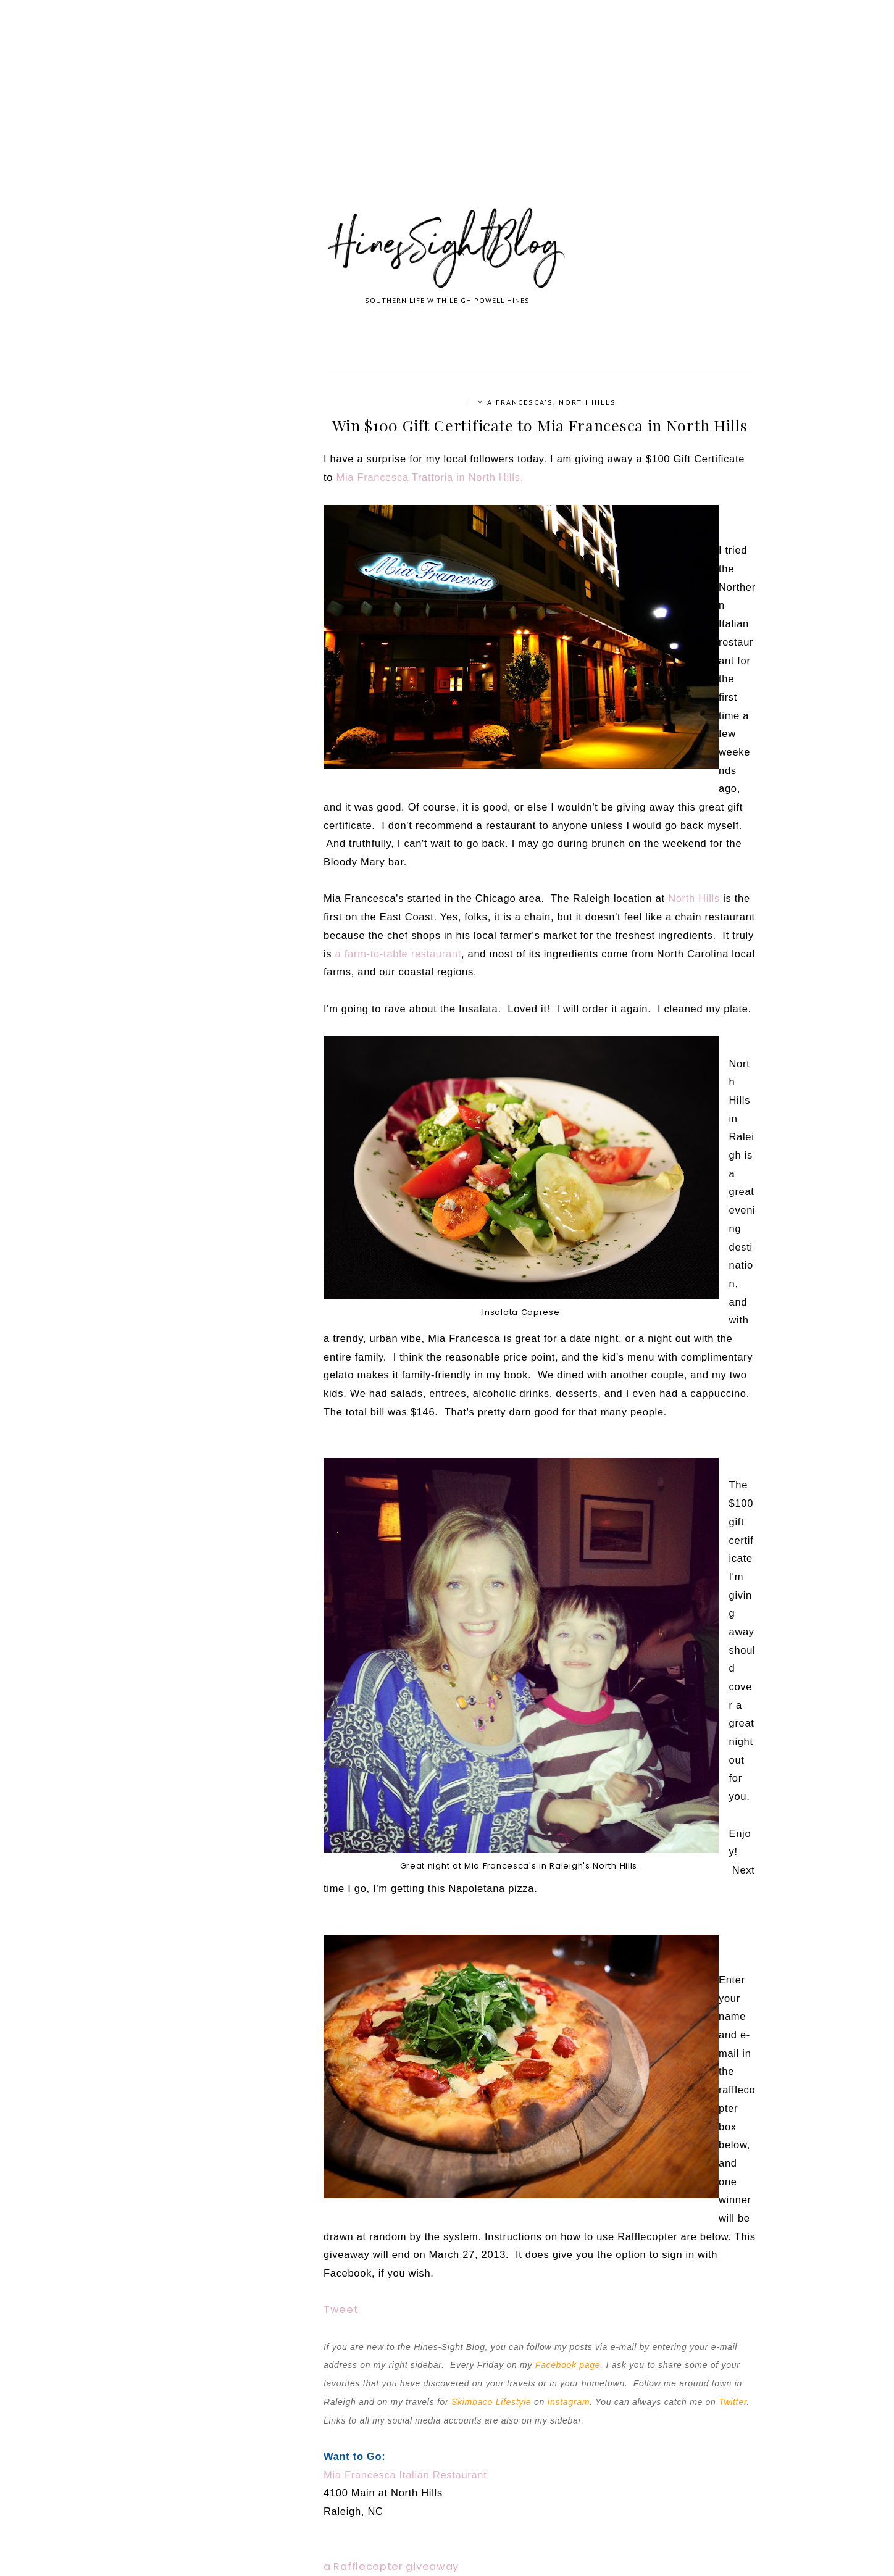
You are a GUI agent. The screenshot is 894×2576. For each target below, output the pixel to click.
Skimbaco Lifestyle (491, 2402)
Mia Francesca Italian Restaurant (405, 2474)
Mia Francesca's (515, 402)
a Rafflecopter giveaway (391, 2566)
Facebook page (568, 2365)
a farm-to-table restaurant (398, 953)
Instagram (568, 2402)
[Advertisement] (370, 117)
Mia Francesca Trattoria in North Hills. (429, 477)
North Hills (587, 402)
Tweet (341, 2310)
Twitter (732, 2402)
